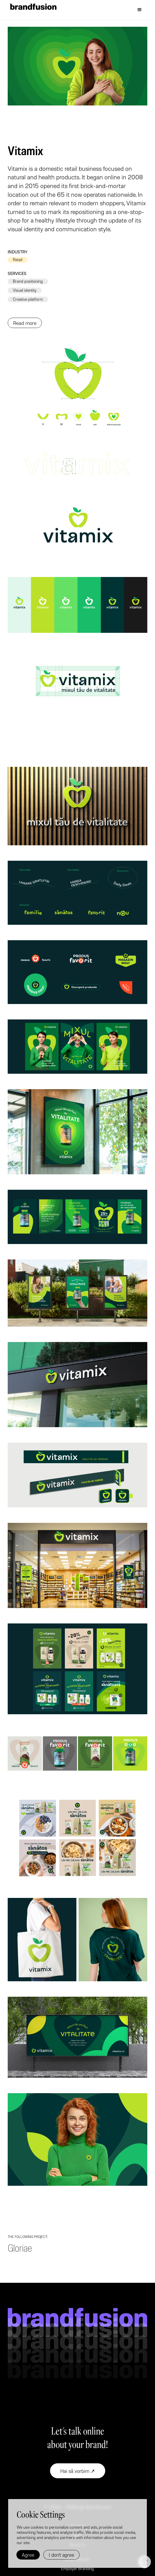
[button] (139, 9)
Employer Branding (77, 2568)
